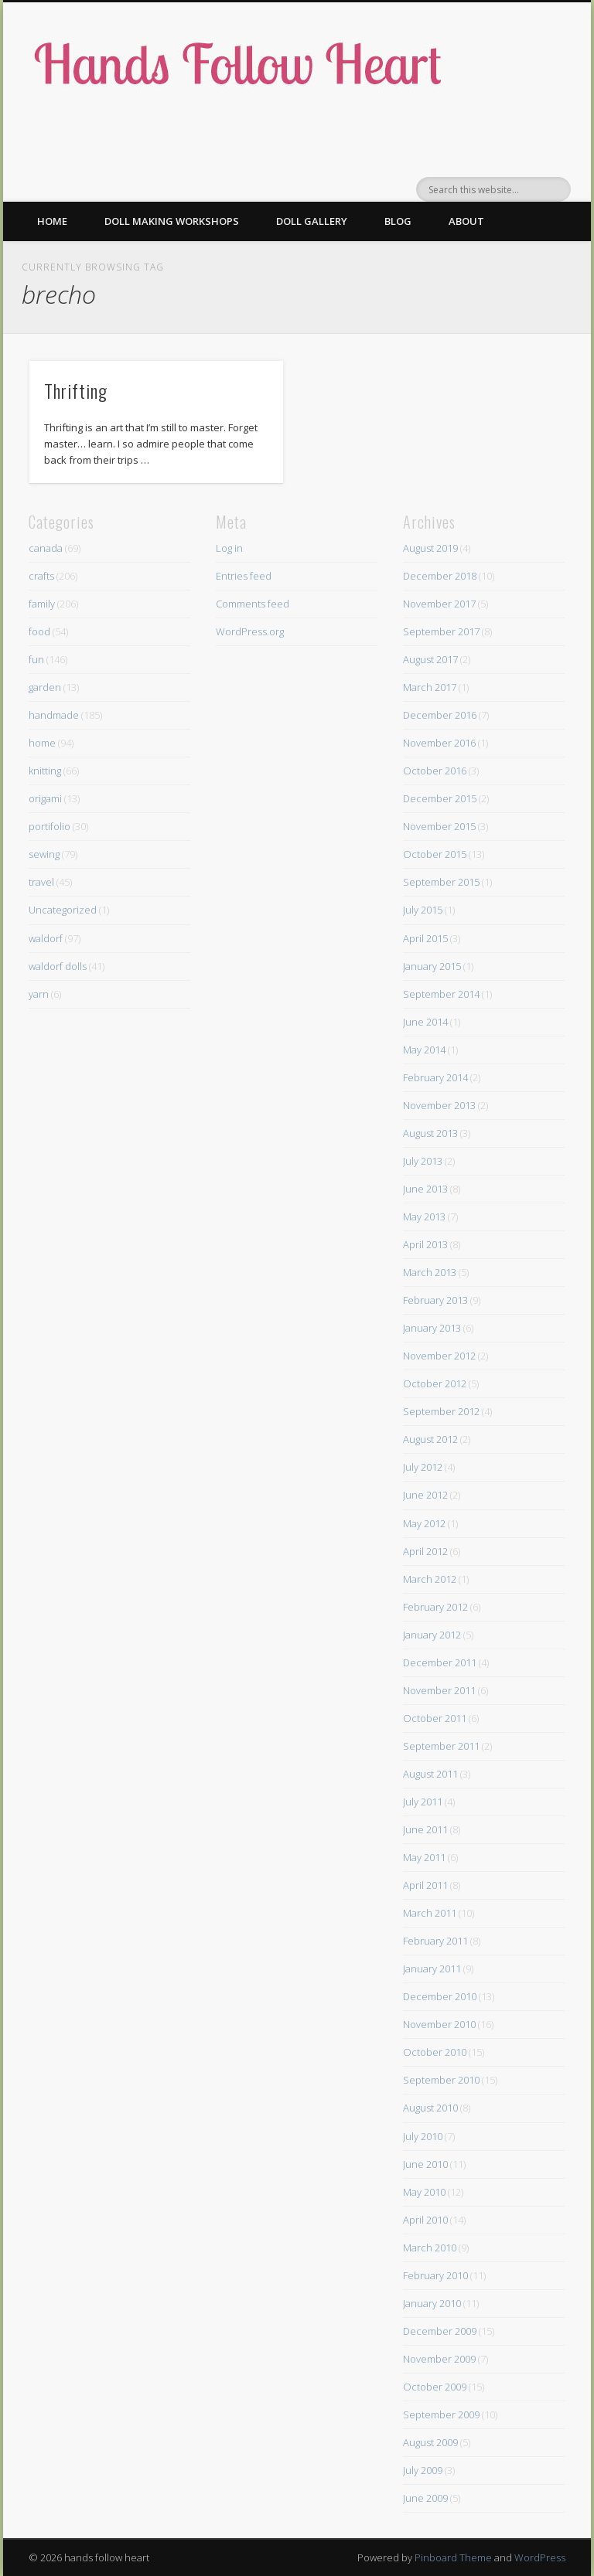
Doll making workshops (171, 221)
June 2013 (425, 1189)
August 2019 (430, 548)
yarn (39, 994)
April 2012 (425, 1551)
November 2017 (439, 604)
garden (45, 687)
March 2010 (429, 2247)
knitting (45, 771)
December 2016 (439, 715)
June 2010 (425, 2164)
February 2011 (435, 1941)
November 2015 (439, 826)
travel (41, 882)
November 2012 (439, 1356)
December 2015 (439, 798)
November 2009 (439, 2359)
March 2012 (429, 1579)
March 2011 (429, 1913)
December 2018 (439, 576)
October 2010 (434, 2052)
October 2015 (434, 854)
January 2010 (432, 2303)
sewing (44, 854)
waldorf (46, 938)
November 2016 (439, 743)
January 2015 (432, 966)
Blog (397, 221)
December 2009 (439, 2331)
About (466, 221)
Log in (229, 548)
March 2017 (429, 687)
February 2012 (435, 1607)
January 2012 (432, 1635)
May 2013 (424, 1216)
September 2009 (441, 2414)
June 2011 (425, 1829)
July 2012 (422, 1467)
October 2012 (434, 1383)
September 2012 (441, 1411)
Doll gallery (311, 221)
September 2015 (441, 882)
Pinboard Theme (453, 2557)
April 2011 (425, 1885)
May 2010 (424, 2192)
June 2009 (425, 2498)
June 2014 (425, 1022)
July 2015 (422, 910)
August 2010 (430, 2108)
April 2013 (425, 1244)
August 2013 (430, 1133)
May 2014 (424, 1050)
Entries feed (243, 576)
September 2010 (441, 2080)
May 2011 (424, 1857)
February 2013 (435, 1300)
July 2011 (422, 1802)
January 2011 (432, 1968)
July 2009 (422, 2470)
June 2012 (425, 1495)
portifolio (49, 826)
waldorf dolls (58, 966)
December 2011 (439, 1662)
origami (45, 798)
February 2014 (435, 1077)
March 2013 (429, 1272)
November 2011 (439, 1690)
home (42, 743)
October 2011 (434, 1718)
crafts (41, 576)
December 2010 (439, 1996)
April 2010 (425, 2220)
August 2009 (430, 2442)
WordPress (539, 2557)
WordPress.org (250, 631)
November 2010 (439, 2024)
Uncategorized (63, 910)
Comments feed (252, 604)
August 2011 (430, 1774)
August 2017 (430, 659)
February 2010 (435, 2275)
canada (46, 548)
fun (36, 659)
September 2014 (441, 994)
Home (52, 221)
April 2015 (425, 938)
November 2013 (439, 1105)
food (39, 631)
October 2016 (434, 771)
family (42, 604)
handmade (54, 715)
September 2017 (441, 631)
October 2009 (434, 2387)
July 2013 (422, 1161)
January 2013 (432, 1328)
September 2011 (441, 1746)
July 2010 (422, 2136)
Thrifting (76, 390)
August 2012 (430, 1439)
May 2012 (424, 1523)
